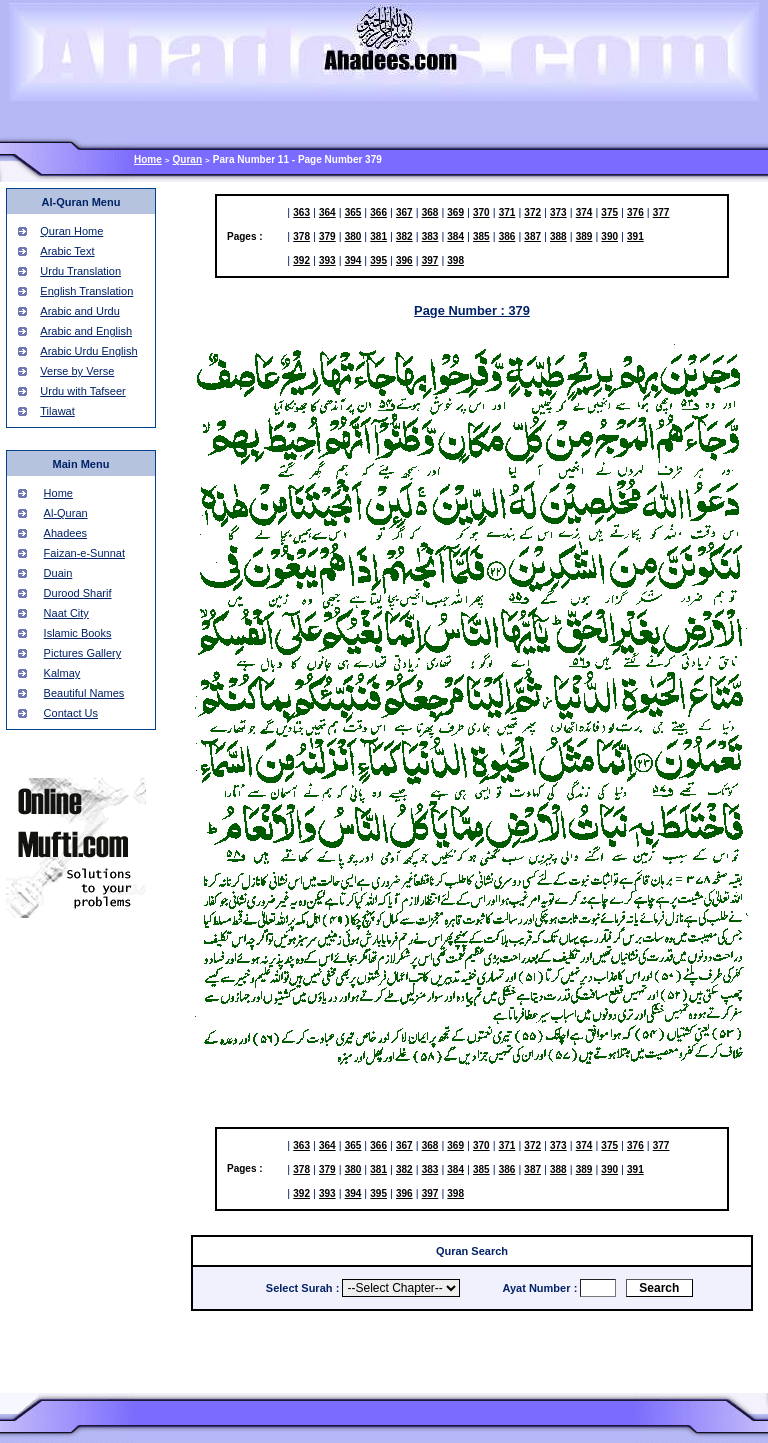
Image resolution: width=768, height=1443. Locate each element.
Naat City (66, 613)
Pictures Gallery (83, 653)
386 (507, 236)
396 (404, 260)
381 (378, 236)
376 (635, 212)
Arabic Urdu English (88, 351)
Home (148, 159)
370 (481, 212)
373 (558, 212)
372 (532, 212)
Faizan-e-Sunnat (84, 553)
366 (378, 212)
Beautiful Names (84, 693)
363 (301, 212)
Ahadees (65, 533)
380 (353, 236)
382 (404, 236)
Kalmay (62, 673)
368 (430, 212)
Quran (187, 159)
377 (661, 212)
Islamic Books (78, 633)
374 (584, 212)
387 (532, 236)
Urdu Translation (80, 271)
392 (301, 260)
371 (507, 212)
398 (455, 260)
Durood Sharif (78, 593)
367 (404, 212)
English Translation (86, 291)
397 (430, 260)
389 (584, 236)
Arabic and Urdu (80, 311)
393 (327, 260)
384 (455, 236)
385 (481, 236)
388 (558, 236)
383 (430, 236)
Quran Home (71, 231)
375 (609, 212)
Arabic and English (86, 331)
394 (353, 260)
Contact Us (71, 713)
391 (635, 236)
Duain (58, 573)
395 (378, 260)
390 (609, 236)
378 (301, 236)
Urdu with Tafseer (82, 391)
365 (353, 212)
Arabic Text (67, 251)
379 (327, 236)
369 (455, 212)
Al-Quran (66, 513)
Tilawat (57, 411)
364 (327, 212)
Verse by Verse (77, 371)
